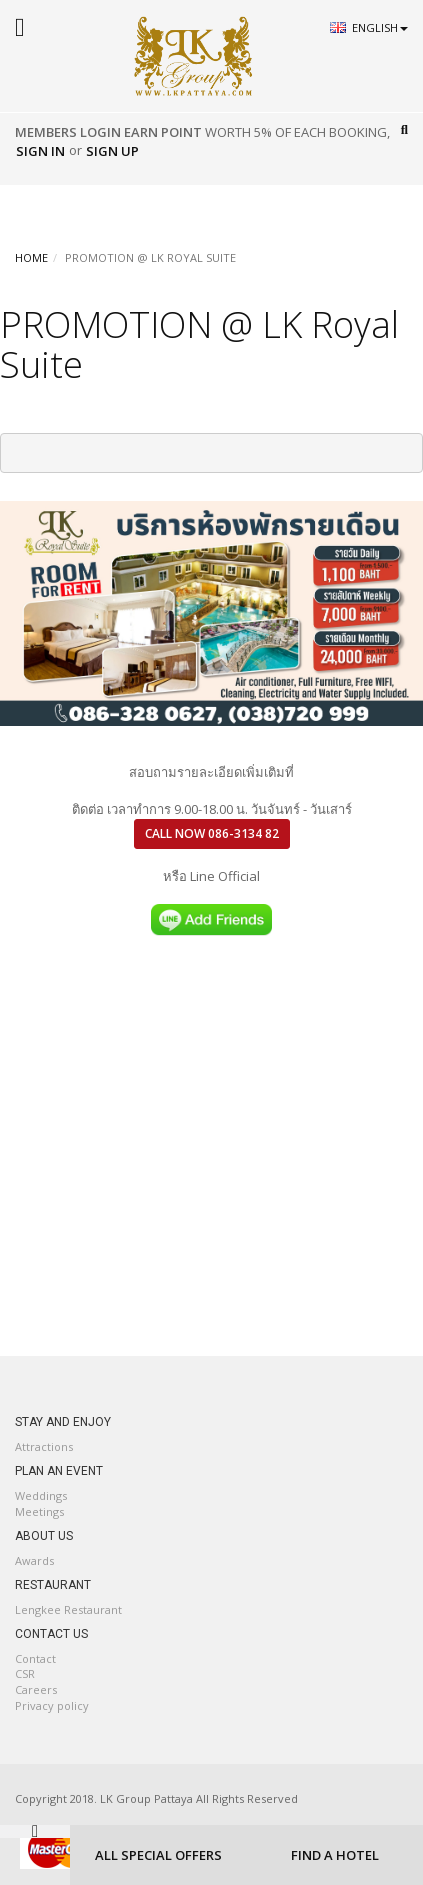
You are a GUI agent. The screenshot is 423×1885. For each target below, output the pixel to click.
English (380, 27)
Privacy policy (52, 1705)
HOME (31, 257)
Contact (35, 1658)
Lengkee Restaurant (68, 1609)
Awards (34, 1560)
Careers (36, 1689)
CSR (25, 1673)
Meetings (39, 1511)
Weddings (41, 1495)
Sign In (40, 151)
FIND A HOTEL (335, 1855)
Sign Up (112, 151)
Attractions (44, 1446)
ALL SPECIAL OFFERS (158, 1855)
